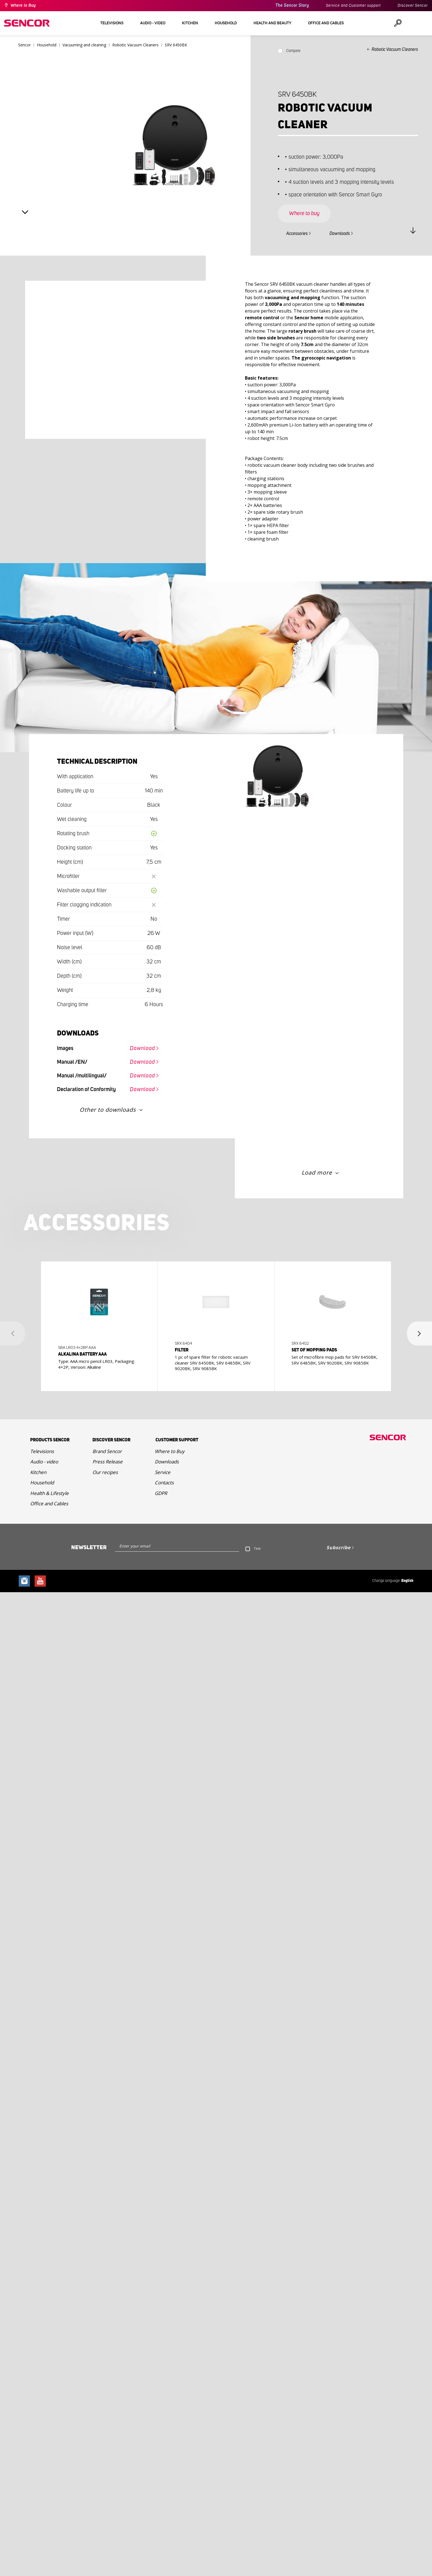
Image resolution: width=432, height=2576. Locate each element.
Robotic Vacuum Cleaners (395, 49)
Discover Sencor (413, 6)
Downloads (340, 233)
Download (142, 1048)
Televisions (42, 1451)
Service (162, 1472)
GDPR (161, 1493)
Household (42, 1482)
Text (257, 1548)
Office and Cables (49, 1503)
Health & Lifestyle (49, 1493)
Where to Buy (23, 6)
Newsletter (89, 1547)
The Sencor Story (292, 5)
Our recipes (105, 1472)
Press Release (107, 1461)
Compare (293, 51)
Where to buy (304, 213)
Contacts (164, 1482)
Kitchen (38, 1472)
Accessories (297, 233)
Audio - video (44, 1461)
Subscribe (338, 1547)
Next (25, 212)
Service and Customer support (353, 6)
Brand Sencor (107, 1451)
